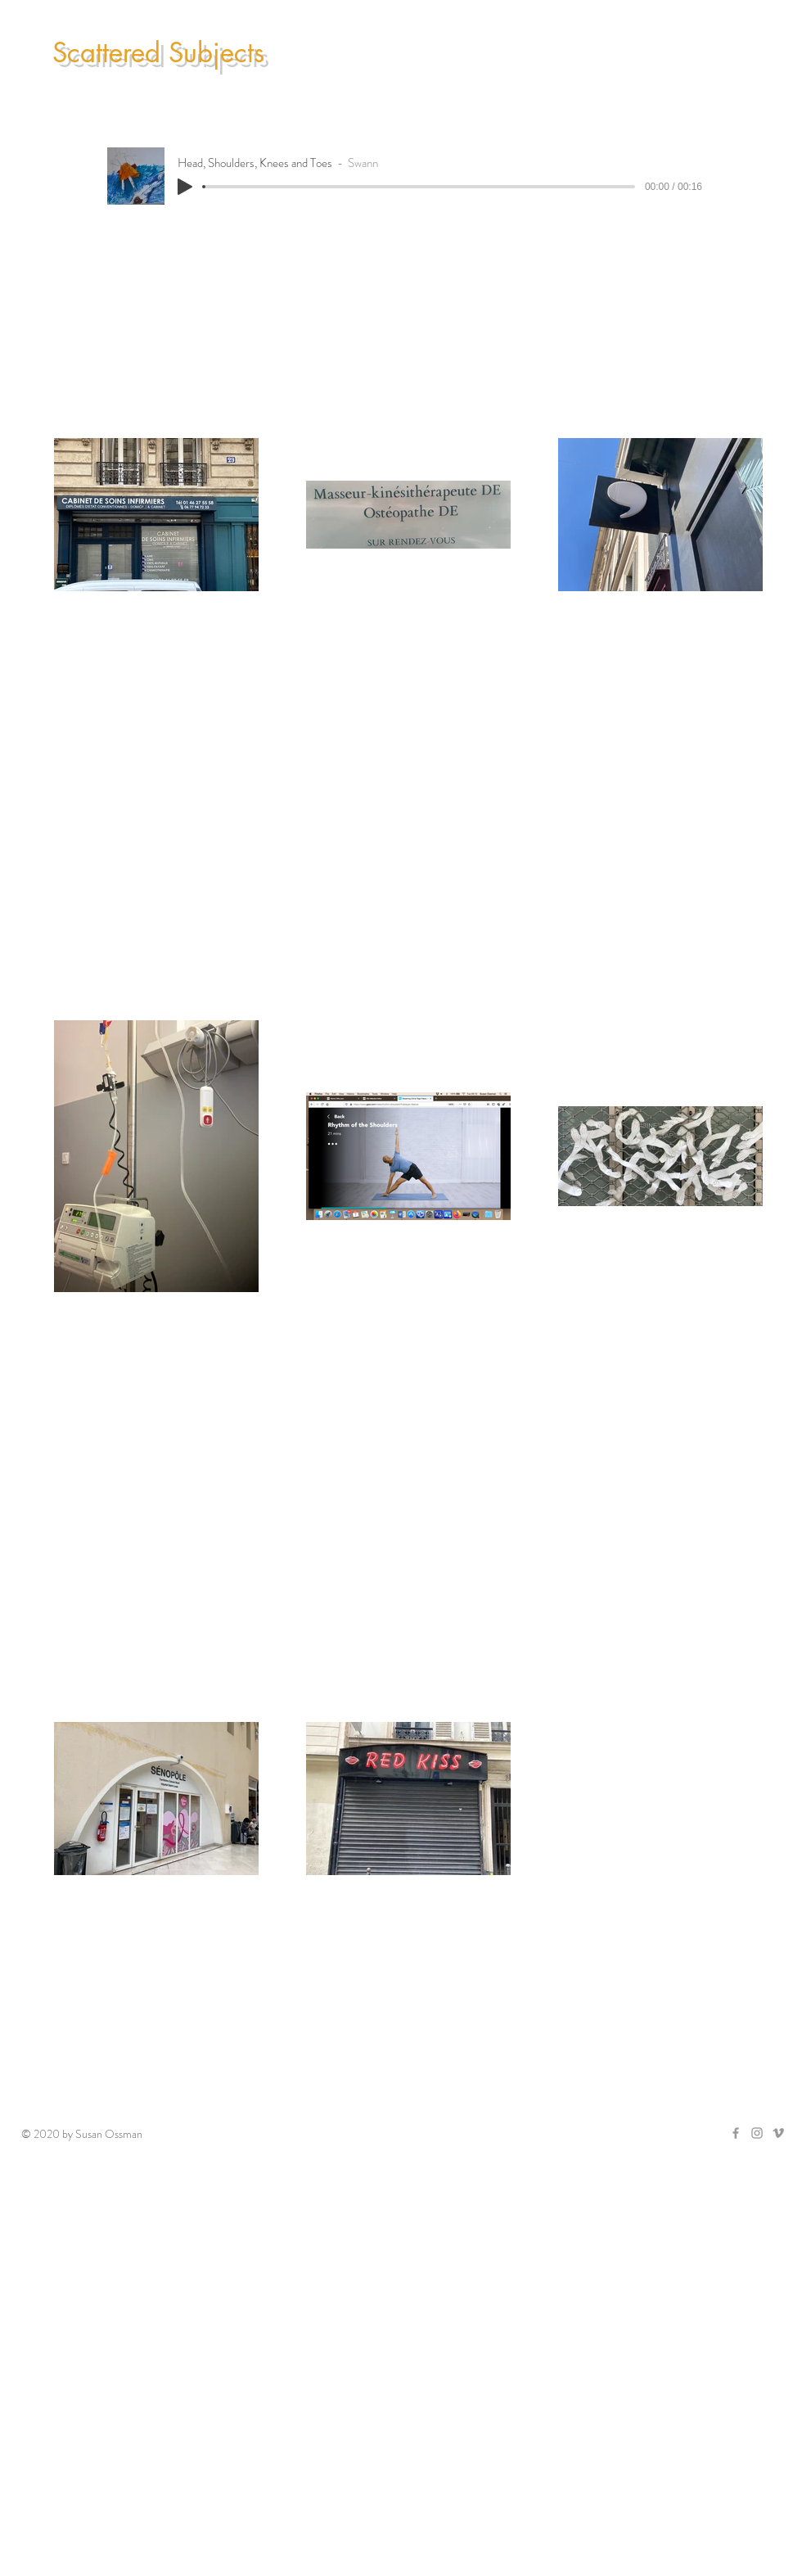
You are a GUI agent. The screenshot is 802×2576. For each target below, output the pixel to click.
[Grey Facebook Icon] (735, 2133)
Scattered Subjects (158, 52)
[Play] (185, 187)
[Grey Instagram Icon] (757, 2133)
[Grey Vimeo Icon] (778, 2133)
